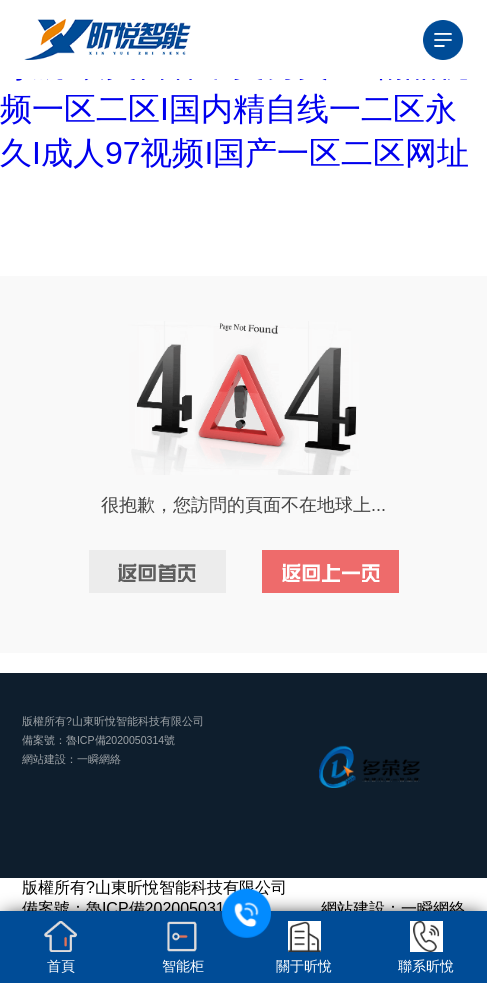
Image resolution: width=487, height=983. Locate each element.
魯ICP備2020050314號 (120, 740)
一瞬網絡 (99, 759)
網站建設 (44, 759)
